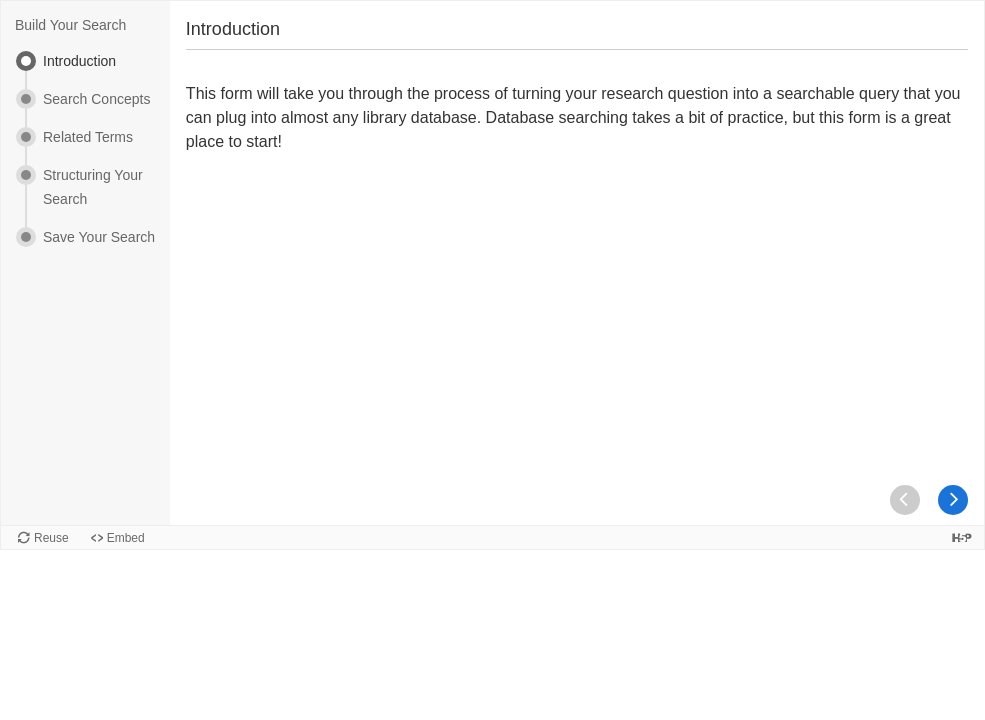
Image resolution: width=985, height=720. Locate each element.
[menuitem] (85, 70)
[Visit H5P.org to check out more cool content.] (962, 537)
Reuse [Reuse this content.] (51, 538)
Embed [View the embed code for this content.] (126, 538)
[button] (953, 500)
